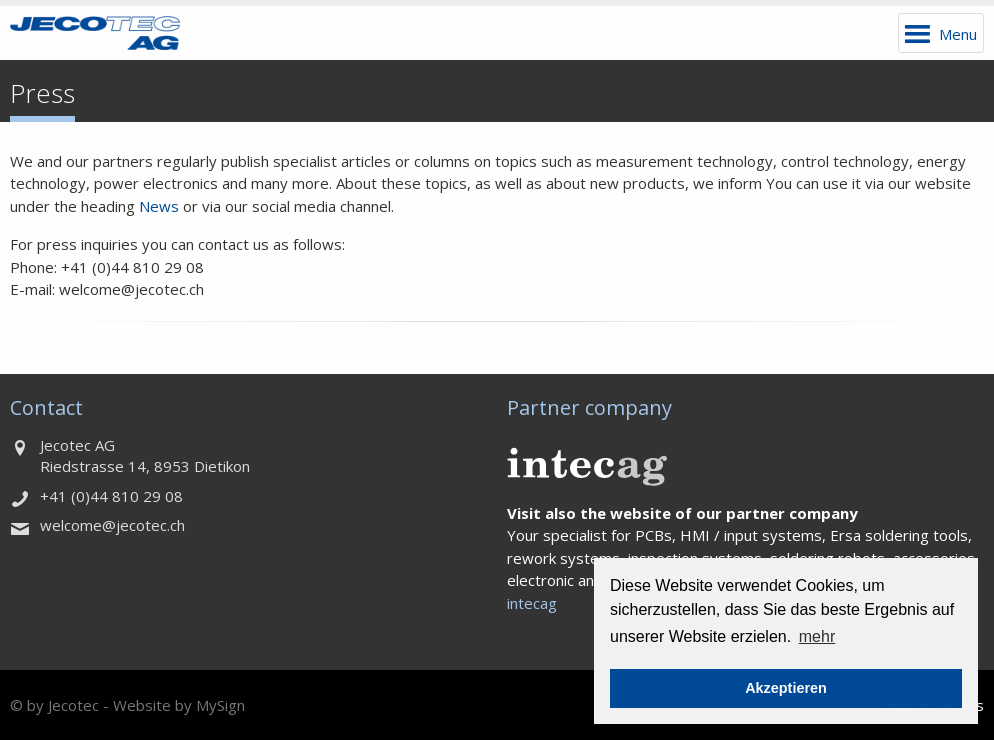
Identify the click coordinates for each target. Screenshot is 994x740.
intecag (532, 603)
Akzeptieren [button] (786, 688)
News (159, 206)
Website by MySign (179, 705)
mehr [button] (817, 636)
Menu (958, 34)
